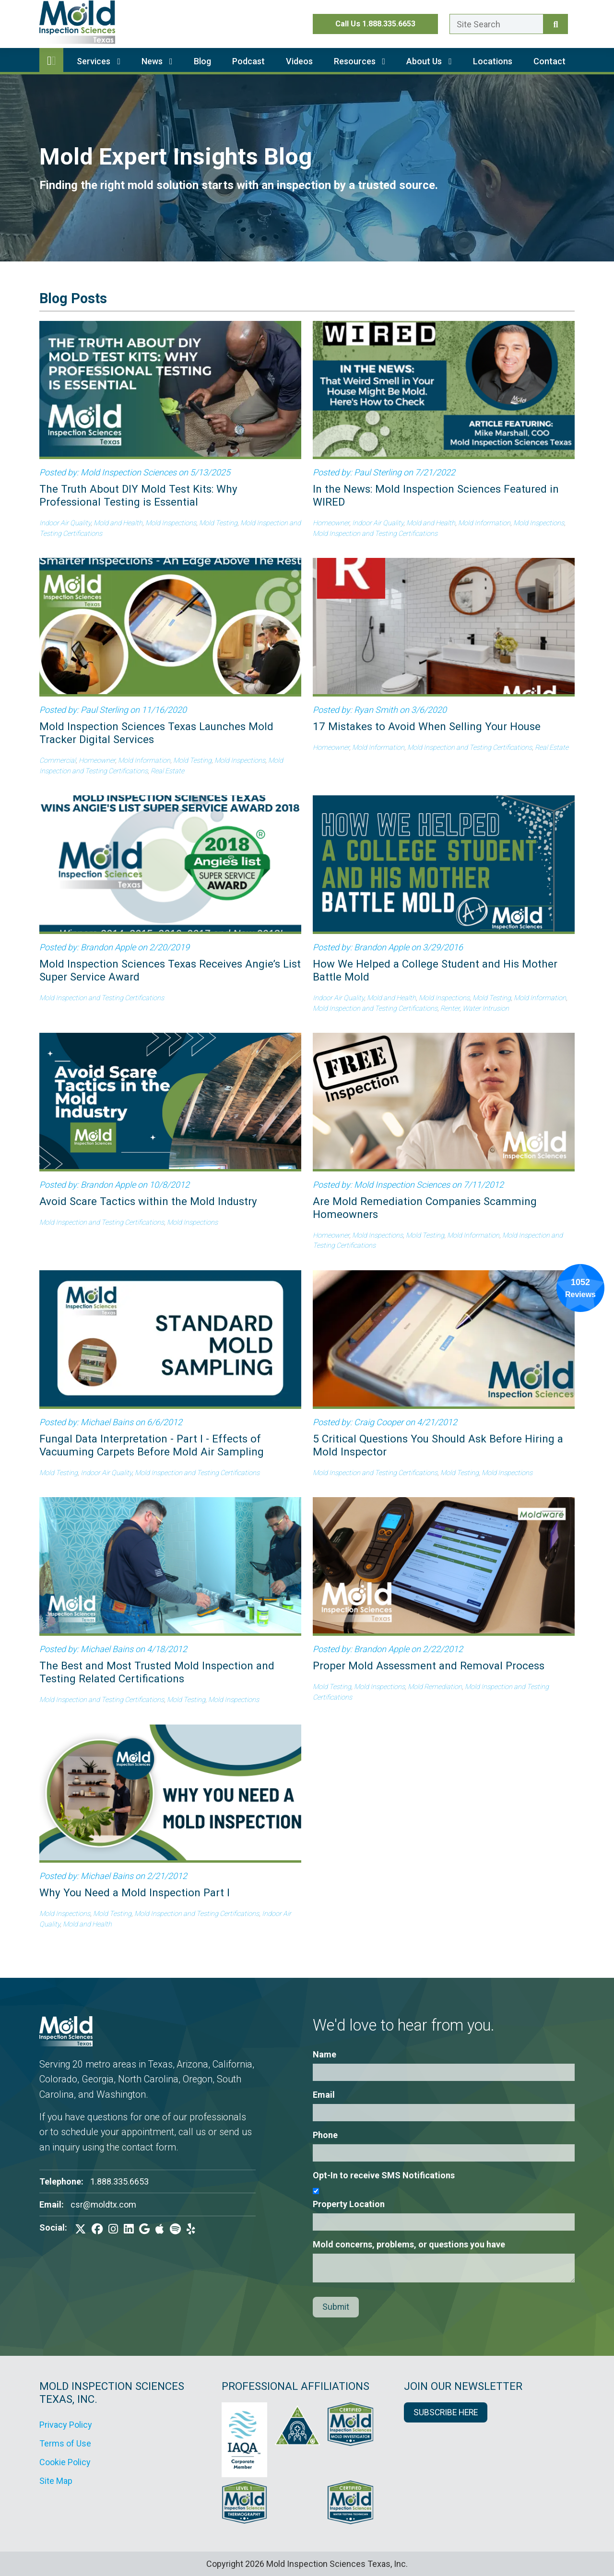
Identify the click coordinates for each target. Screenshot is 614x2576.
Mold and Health (118, 523)
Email (324, 2095)
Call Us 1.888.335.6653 (375, 23)
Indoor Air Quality (65, 523)
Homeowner (331, 523)
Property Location (349, 2204)
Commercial (57, 760)
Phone (325, 2135)
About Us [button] (429, 61)
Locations (492, 61)
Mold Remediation (435, 1687)
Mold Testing (218, 523)
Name (324, 2054)
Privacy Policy (65, 2425)
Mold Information (484, 523)
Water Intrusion (485, 1008)
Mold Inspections (170, 523)
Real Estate (167, 771)
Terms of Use (65, 2443)
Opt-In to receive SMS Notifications (384, 2175)
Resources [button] (360, 61)
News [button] (157, 61)
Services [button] (98, 61)
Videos (299, 61)
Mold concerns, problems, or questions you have (409, 2244)
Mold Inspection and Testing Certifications (375, 534)
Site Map (55, 2481)
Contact (549, 61)
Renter (450, 1008)
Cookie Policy (65, 2462)
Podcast (248, 61)
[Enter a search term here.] (496, 24)
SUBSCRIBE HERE (445, 2412)
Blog (202, 61)
